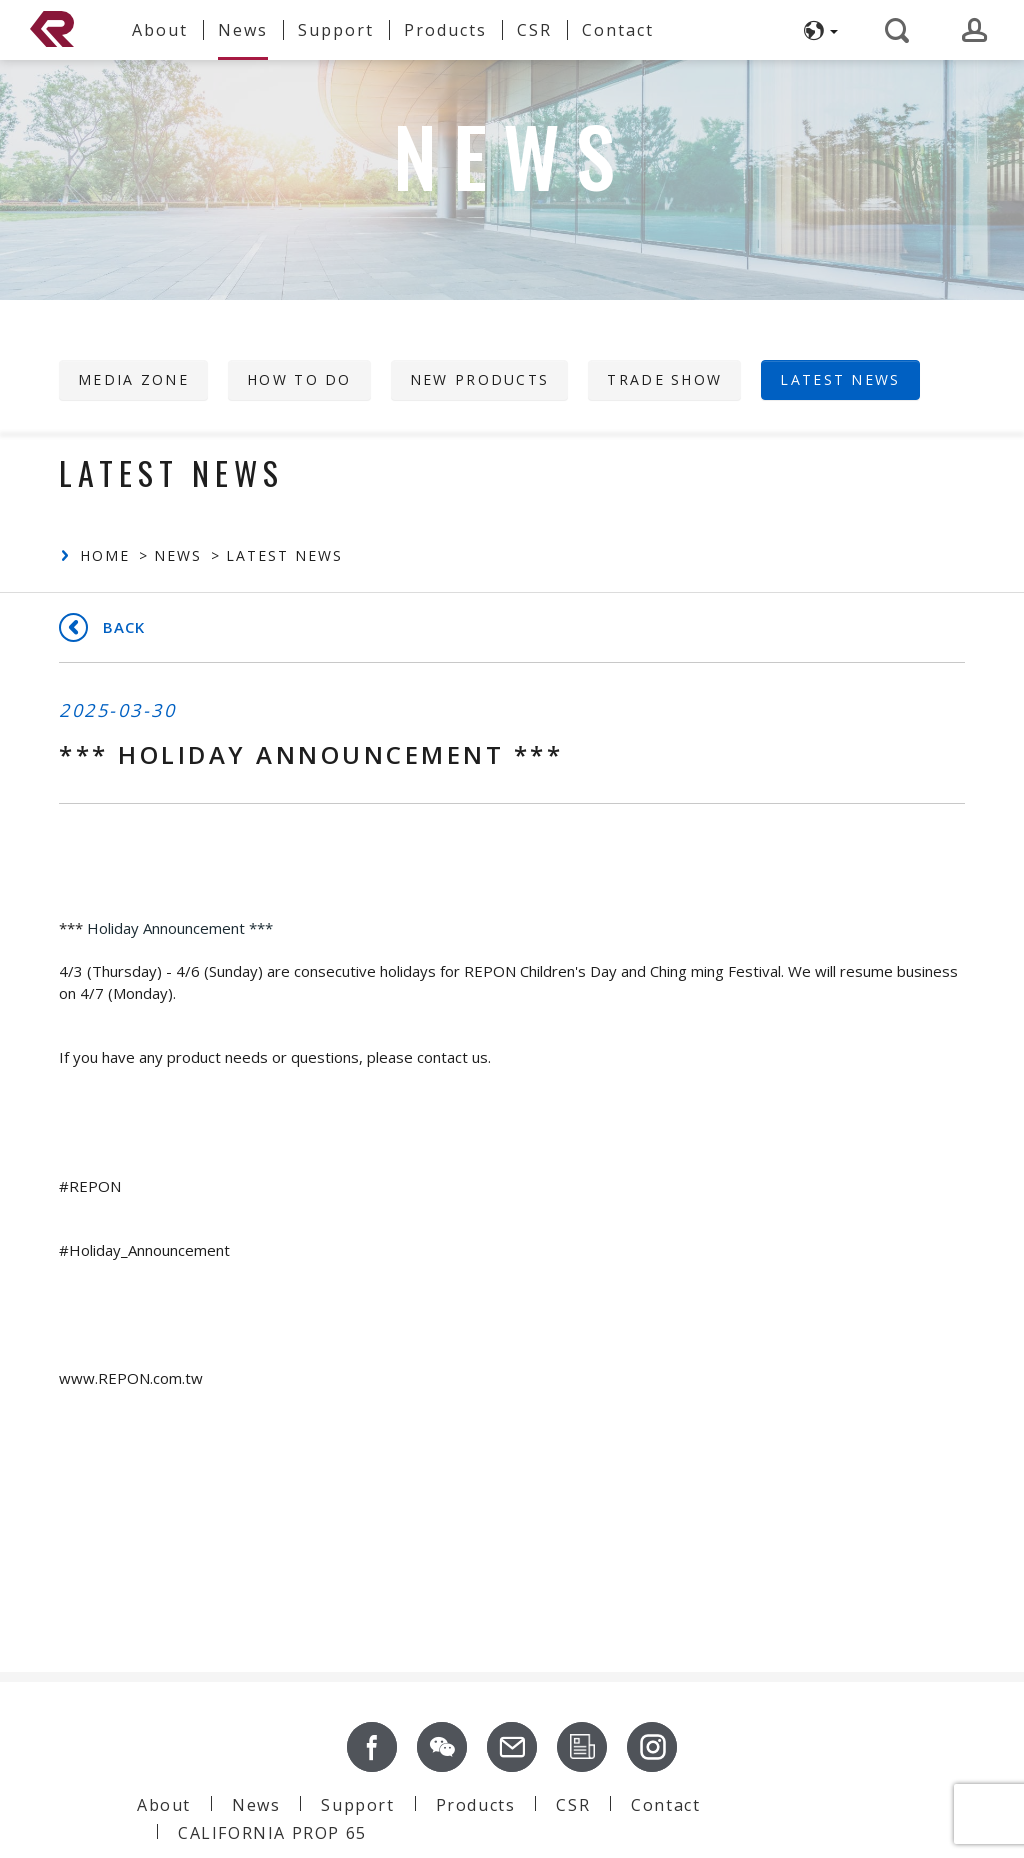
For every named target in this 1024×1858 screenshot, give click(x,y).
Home (105, 555)
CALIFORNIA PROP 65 (272, 1833)
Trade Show (664, 379)
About (164, 1805)
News (178, 555)
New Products (480, 379)
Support (357, 1805)
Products (476, 1805)
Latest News (840, 379)
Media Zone (133, 379)
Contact (665, 1805)
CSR (573, 1805)
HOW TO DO (299, 379)
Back (124, 627)
